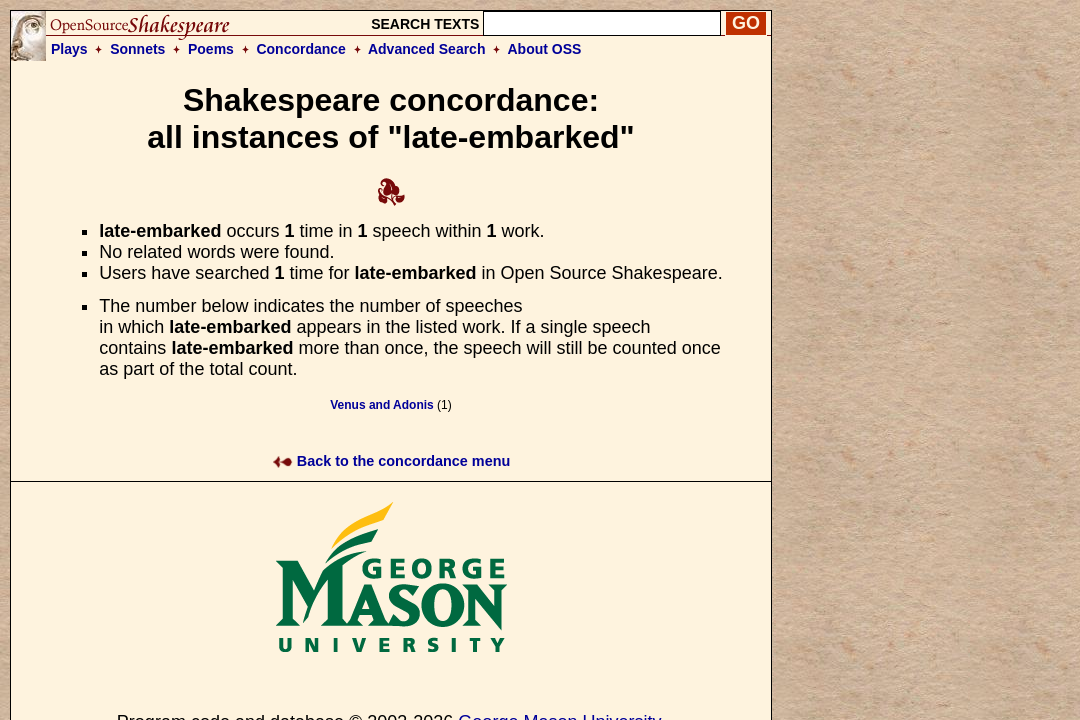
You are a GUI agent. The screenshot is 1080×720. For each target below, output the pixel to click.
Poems (211, 49)
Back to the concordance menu (391, 461)
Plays (69, 49)
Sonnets (137, 49)
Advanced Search (427, 49)
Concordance (300, 49)
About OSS (545, 49)
